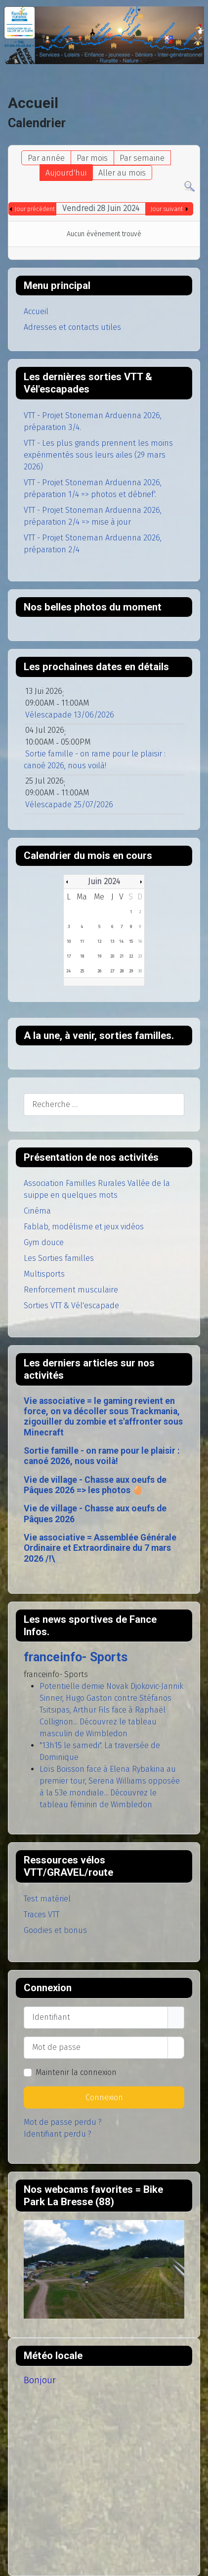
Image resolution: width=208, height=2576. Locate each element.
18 (82, 956)
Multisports (44, 1274)
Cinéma (37, 1211)
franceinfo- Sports (75, 1657)
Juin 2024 (104, 881)
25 (82, 970)
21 (122, 956)
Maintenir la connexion (76, 2072)
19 (99, 956)
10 (69, 941)
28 (122, 970)
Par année (46, 158)
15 (131, 941)
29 (131, 970)
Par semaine (142, 158)
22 (131, 956)
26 (99, 970)
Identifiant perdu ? (57, 2134)
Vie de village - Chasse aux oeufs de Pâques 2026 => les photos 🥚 (95, 1485)
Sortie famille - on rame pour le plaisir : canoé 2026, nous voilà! (102, 1456)
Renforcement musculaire (71, 1289)
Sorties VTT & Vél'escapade (71, 1305)
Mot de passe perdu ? (63, 2122)
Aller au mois (122, 173)
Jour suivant (167, 209)
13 (112, 941)
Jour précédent (35, 209)
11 (82, 941)
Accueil (36, 311)
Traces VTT (41, 1914)
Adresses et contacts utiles (72, 327)
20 (112, 956)
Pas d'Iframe (104, 2269)
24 (68, 970)
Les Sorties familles (59, 1258)
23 (140, 956)
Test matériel (47, 1898)
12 (99, 941)
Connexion (104, 2097)
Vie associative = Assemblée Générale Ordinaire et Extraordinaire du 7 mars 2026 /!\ (100, 1548)
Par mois (92, 158)
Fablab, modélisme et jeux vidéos (84, 1226)
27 (112, 970)
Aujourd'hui (65, 173)
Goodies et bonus (55, 1930)
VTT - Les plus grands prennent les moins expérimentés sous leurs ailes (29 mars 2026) (98, 454)
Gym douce (44, 1242)
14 (121, 941)
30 (140, 970)
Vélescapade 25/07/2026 (69, 804)
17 (69, 956)
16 (140, 941)
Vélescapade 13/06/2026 (69, 714)
